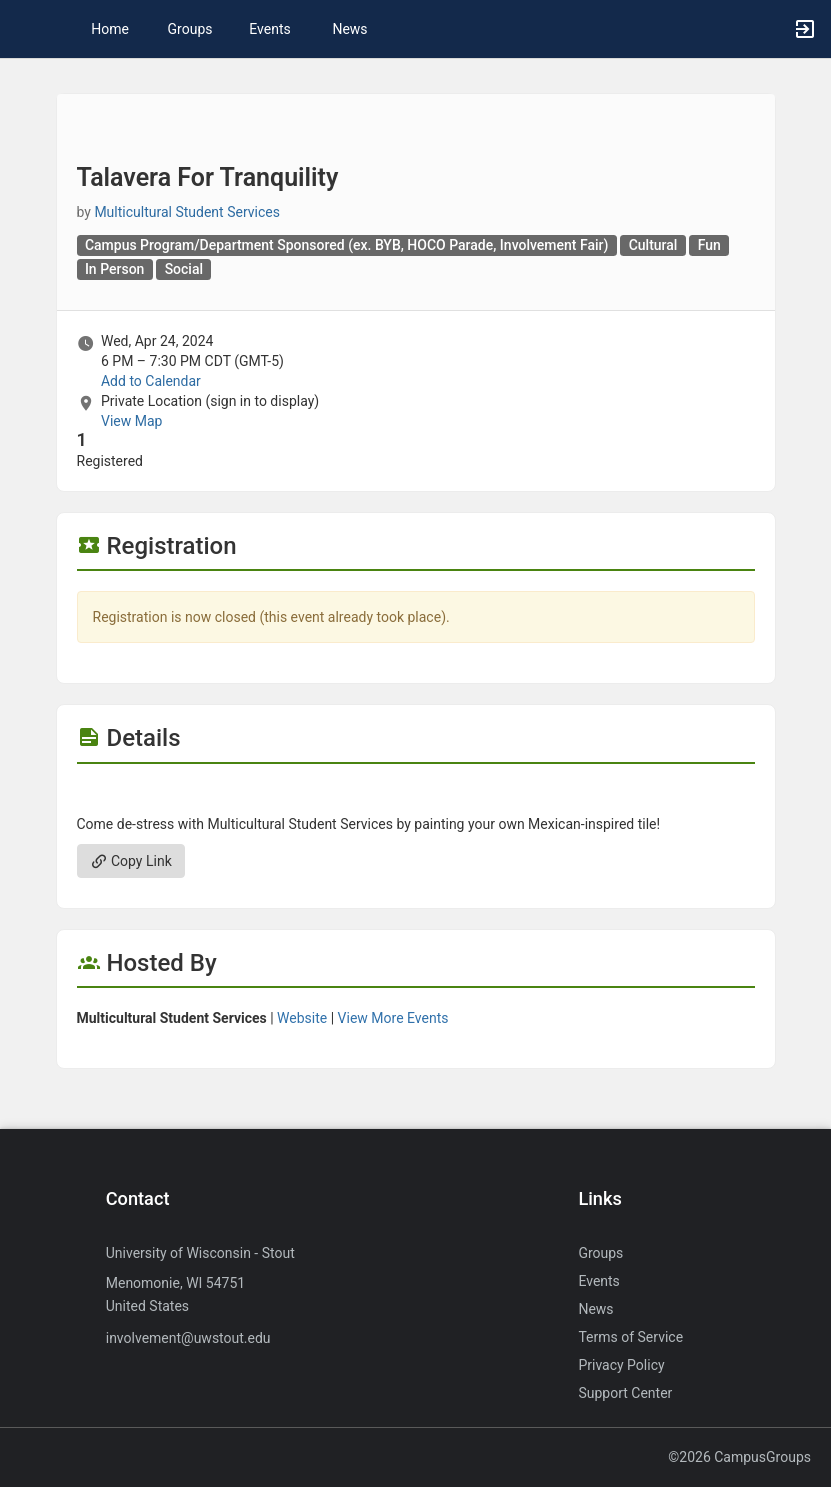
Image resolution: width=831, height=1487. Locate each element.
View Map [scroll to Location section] (131, 421)
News (349, 29)
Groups (190, 29)
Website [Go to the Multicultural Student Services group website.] (302, 1018)
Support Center (625, 1393)
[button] (25, 29)
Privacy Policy (621, 1365)
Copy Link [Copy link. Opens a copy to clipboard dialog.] (131, 861)
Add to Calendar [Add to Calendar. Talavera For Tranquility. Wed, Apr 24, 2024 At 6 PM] (151, 381)
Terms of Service (630, 1337)
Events (269, 29)
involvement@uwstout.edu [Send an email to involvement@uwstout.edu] (188, 1338)
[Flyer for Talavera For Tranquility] (416, 794)
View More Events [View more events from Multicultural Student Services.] (393, 1018)
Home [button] (110, 29)
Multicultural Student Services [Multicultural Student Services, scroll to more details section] (187, 212)
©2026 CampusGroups (739, 1457)
